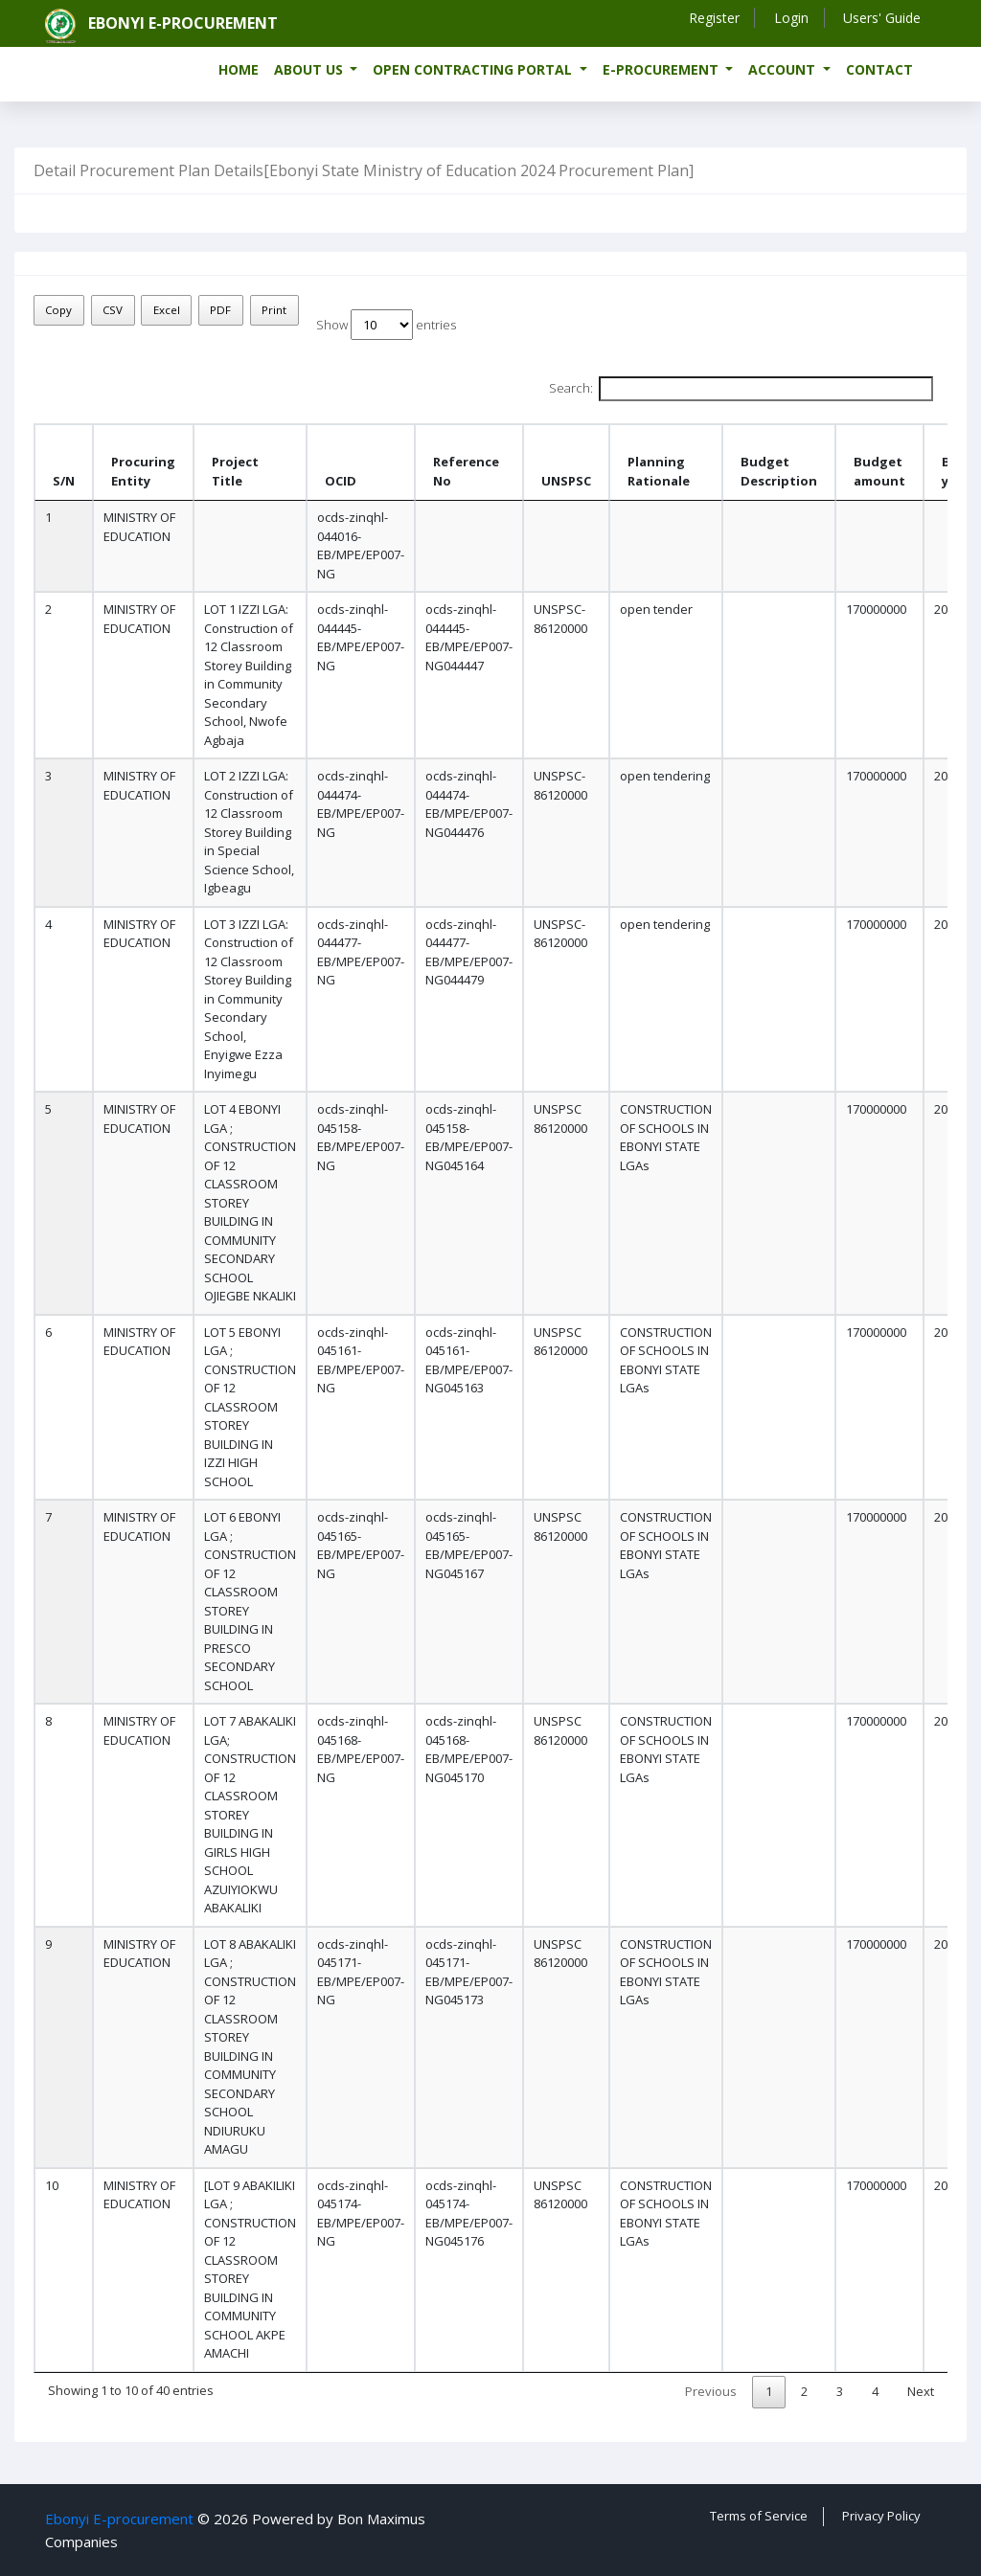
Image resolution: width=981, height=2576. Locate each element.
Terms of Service (759, 2515)
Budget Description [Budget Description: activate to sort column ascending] (779, 471)
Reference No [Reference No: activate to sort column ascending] (466, 471)
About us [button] (310, 69)
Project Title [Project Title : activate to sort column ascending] (235, 471)
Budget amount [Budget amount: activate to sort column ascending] (879, 471)
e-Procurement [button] (662, 69)
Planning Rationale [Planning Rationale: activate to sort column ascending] (658, 471)
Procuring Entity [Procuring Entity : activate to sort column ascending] (143, 471)
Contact (879, 69)
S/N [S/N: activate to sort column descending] (64, 480)
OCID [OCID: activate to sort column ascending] (340, 480)
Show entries (386, 324)
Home (238, 69)
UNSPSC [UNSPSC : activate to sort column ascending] (566, 480)
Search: (741, 388)
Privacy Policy (881, 2515)
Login (790, 18)
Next (920, 2391)
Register (712, 18)
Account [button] (783, 69)
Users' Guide (882, 18)
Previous (711, 2391)
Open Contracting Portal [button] (474, 69)
